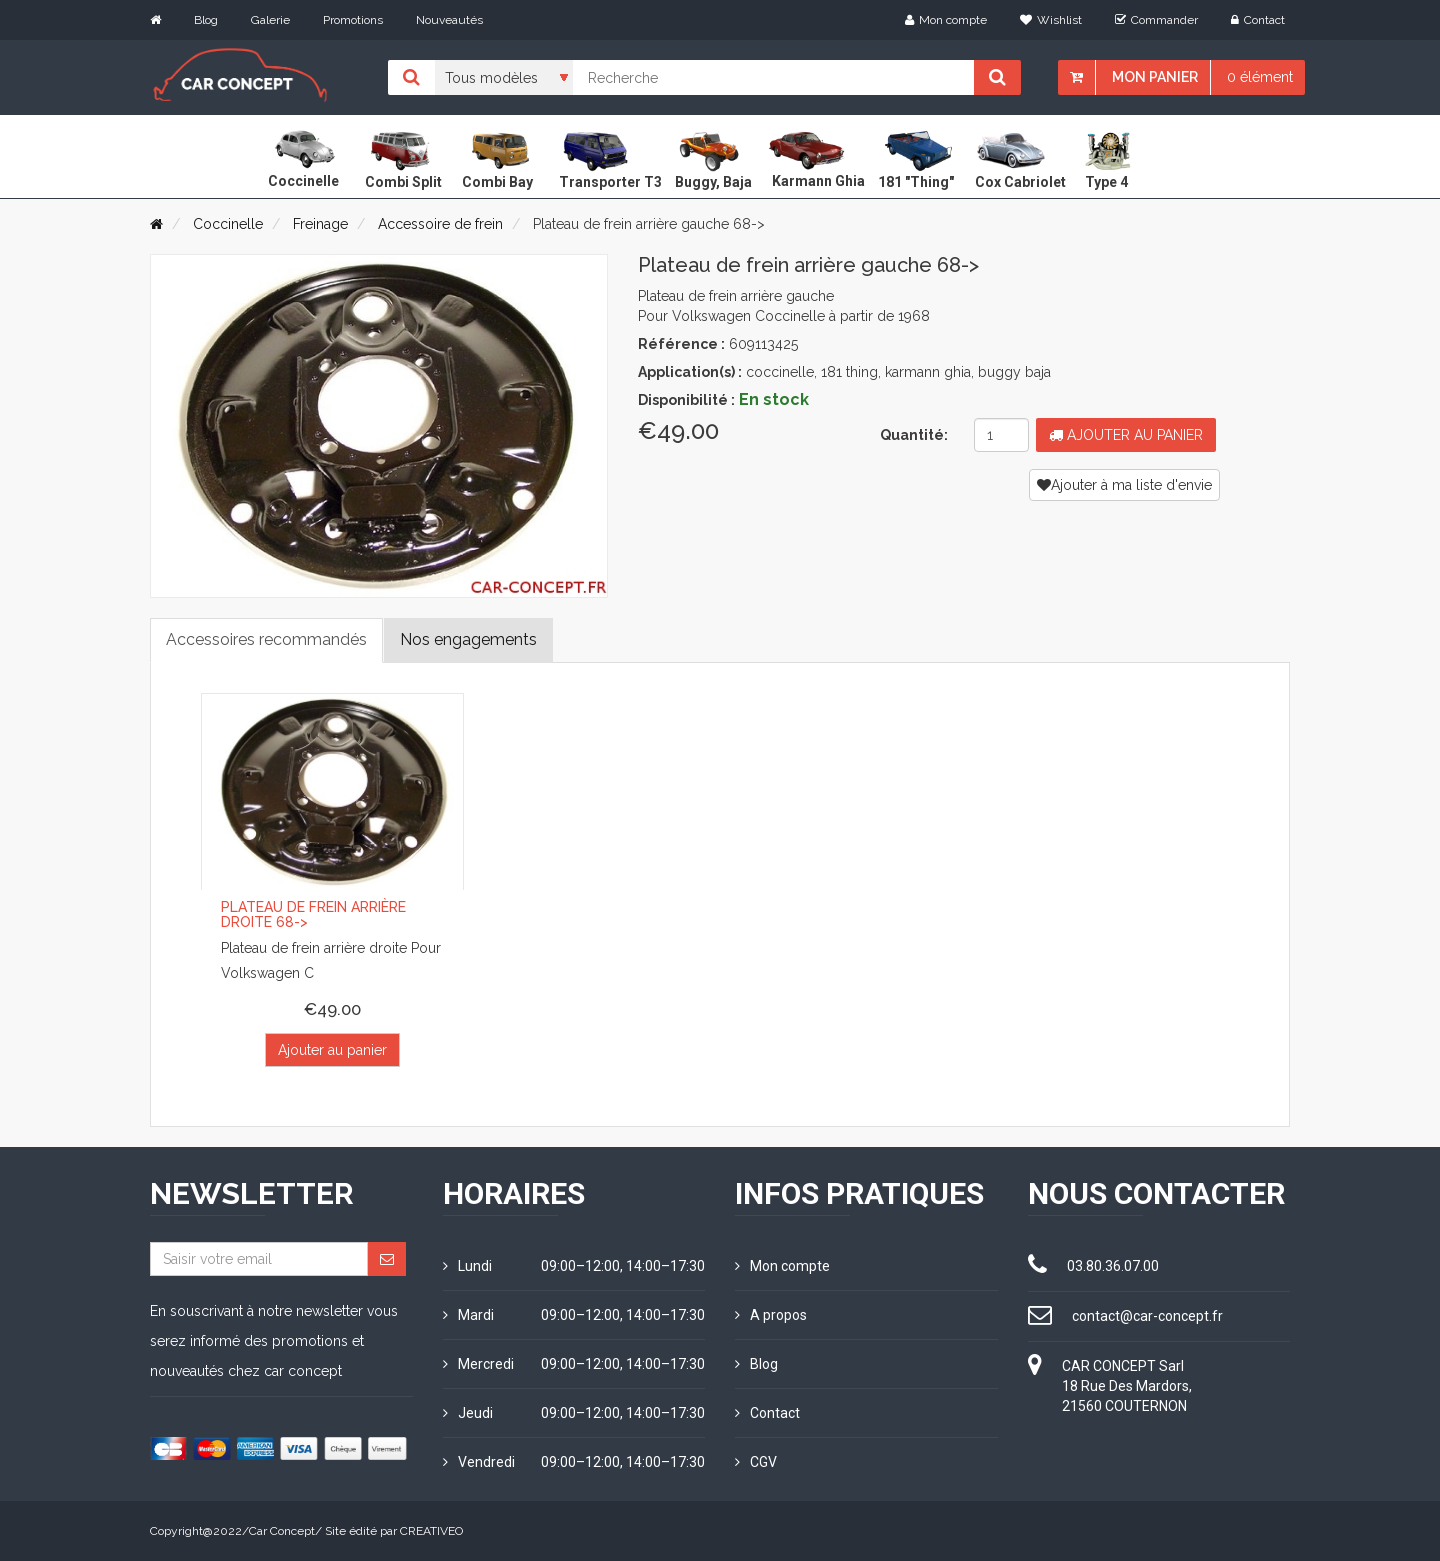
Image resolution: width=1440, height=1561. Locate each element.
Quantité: (914, 435)
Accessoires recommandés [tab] (266, 639)
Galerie (270, 20)
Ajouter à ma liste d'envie (1124, 485)
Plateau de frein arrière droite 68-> (313, 915)
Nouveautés (449, 20)
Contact (1258, 20)
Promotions (353, 20)
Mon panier (1155, 77)
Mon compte (946, 20)
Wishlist (1051, 20)
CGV (756, 1462)
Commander (1156, 20)
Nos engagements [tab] (468, 639)
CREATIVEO (431, 1531)
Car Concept (282, 1531)
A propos (771, 1315)
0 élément (1260, 77)
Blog (206, 20)
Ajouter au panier (1126, 435)
